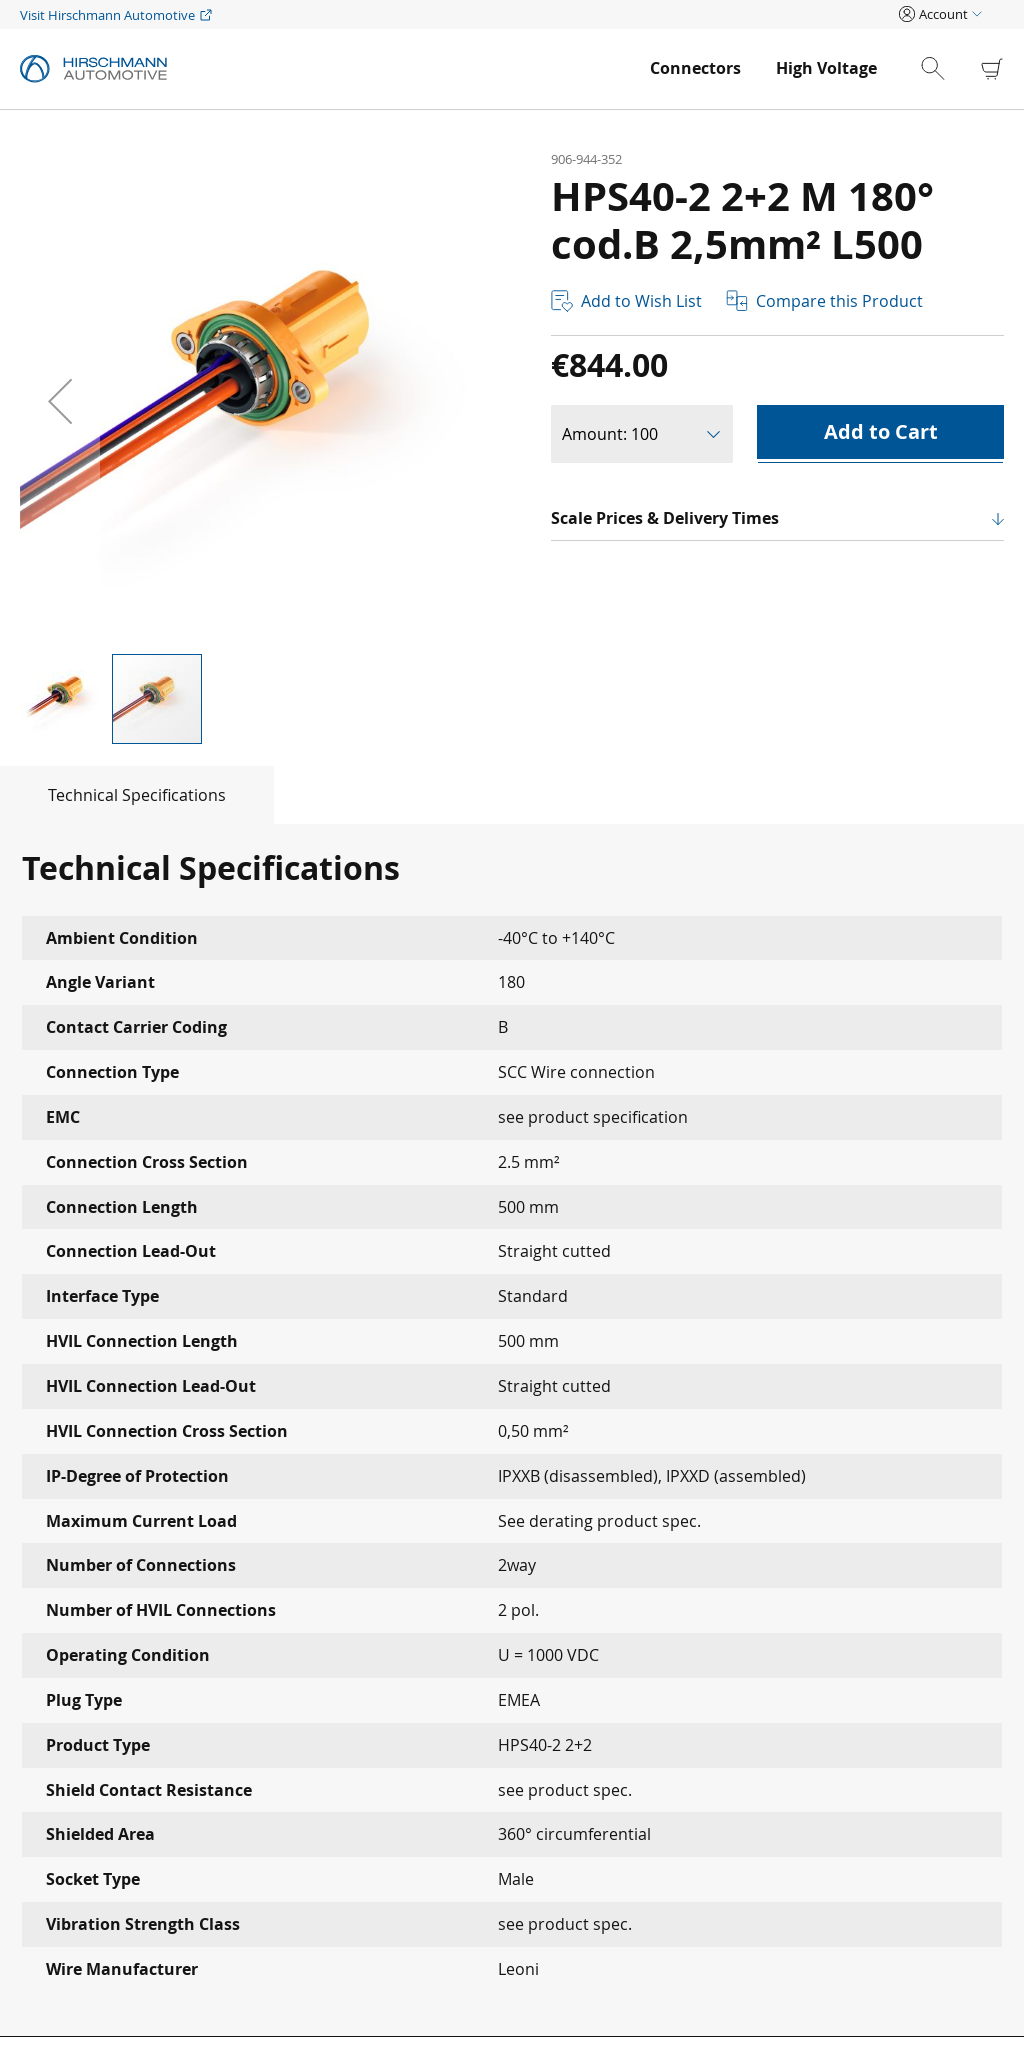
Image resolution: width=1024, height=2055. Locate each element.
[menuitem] (695, 68)
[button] (60, 401)
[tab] (137, 795)
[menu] (763, 68)
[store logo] (325, 69)
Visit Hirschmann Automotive (107, 15)
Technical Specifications (137, 795)
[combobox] (950, 69)
